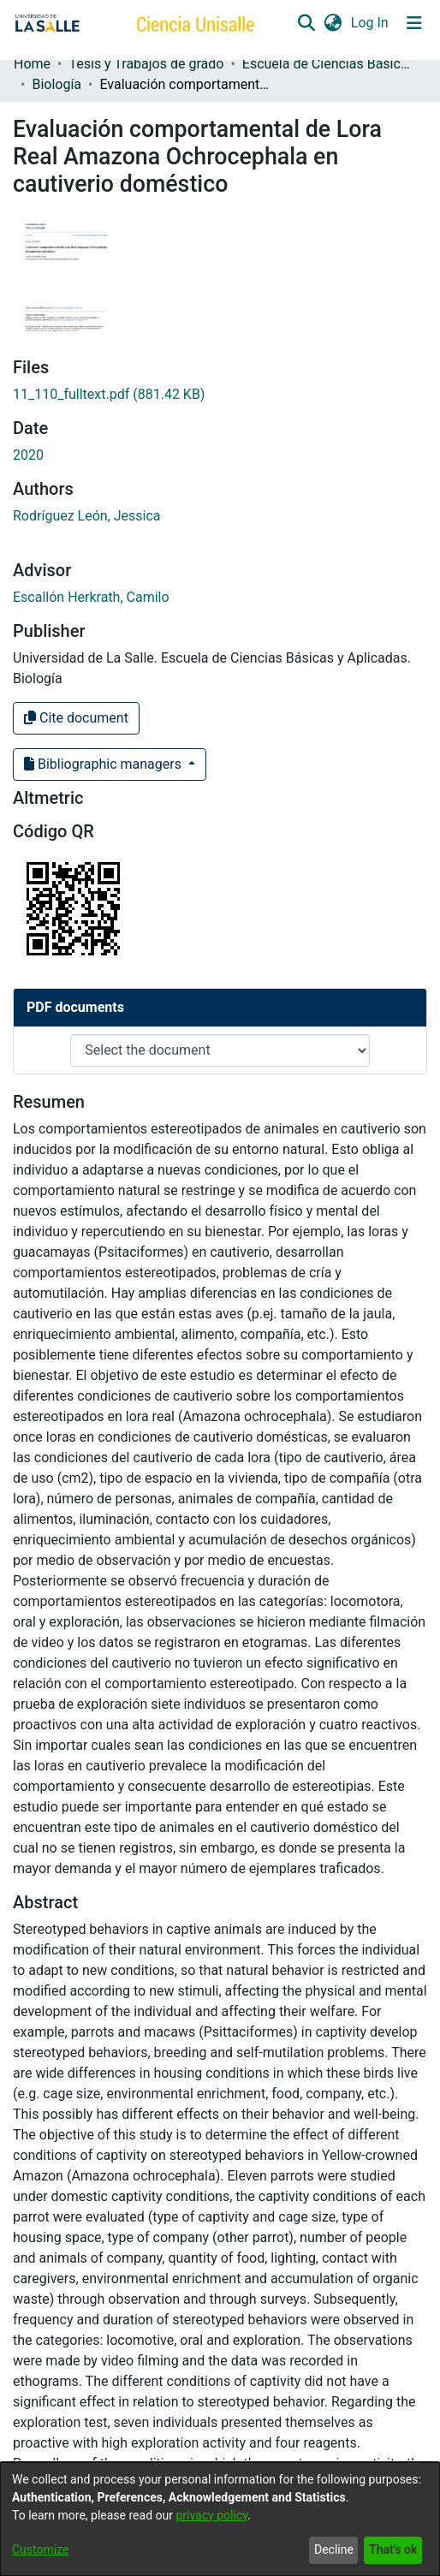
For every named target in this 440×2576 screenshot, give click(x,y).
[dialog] (220, 2519)
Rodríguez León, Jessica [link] (87, 516)
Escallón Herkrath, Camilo (91, 597)
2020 (28, 455)
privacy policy (211, 2515)
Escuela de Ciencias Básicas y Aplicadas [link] (327, 64)
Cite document (76, 718)
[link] (109, 394)
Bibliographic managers (104, 764)
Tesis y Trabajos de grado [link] (145, 64)
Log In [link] (370, 23)
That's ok (393, 2549)
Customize (40, 2549)
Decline (334, 2549)
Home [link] (32, 64)
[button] (306, 23)
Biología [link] (56, 84)
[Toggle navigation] (414, 23)
